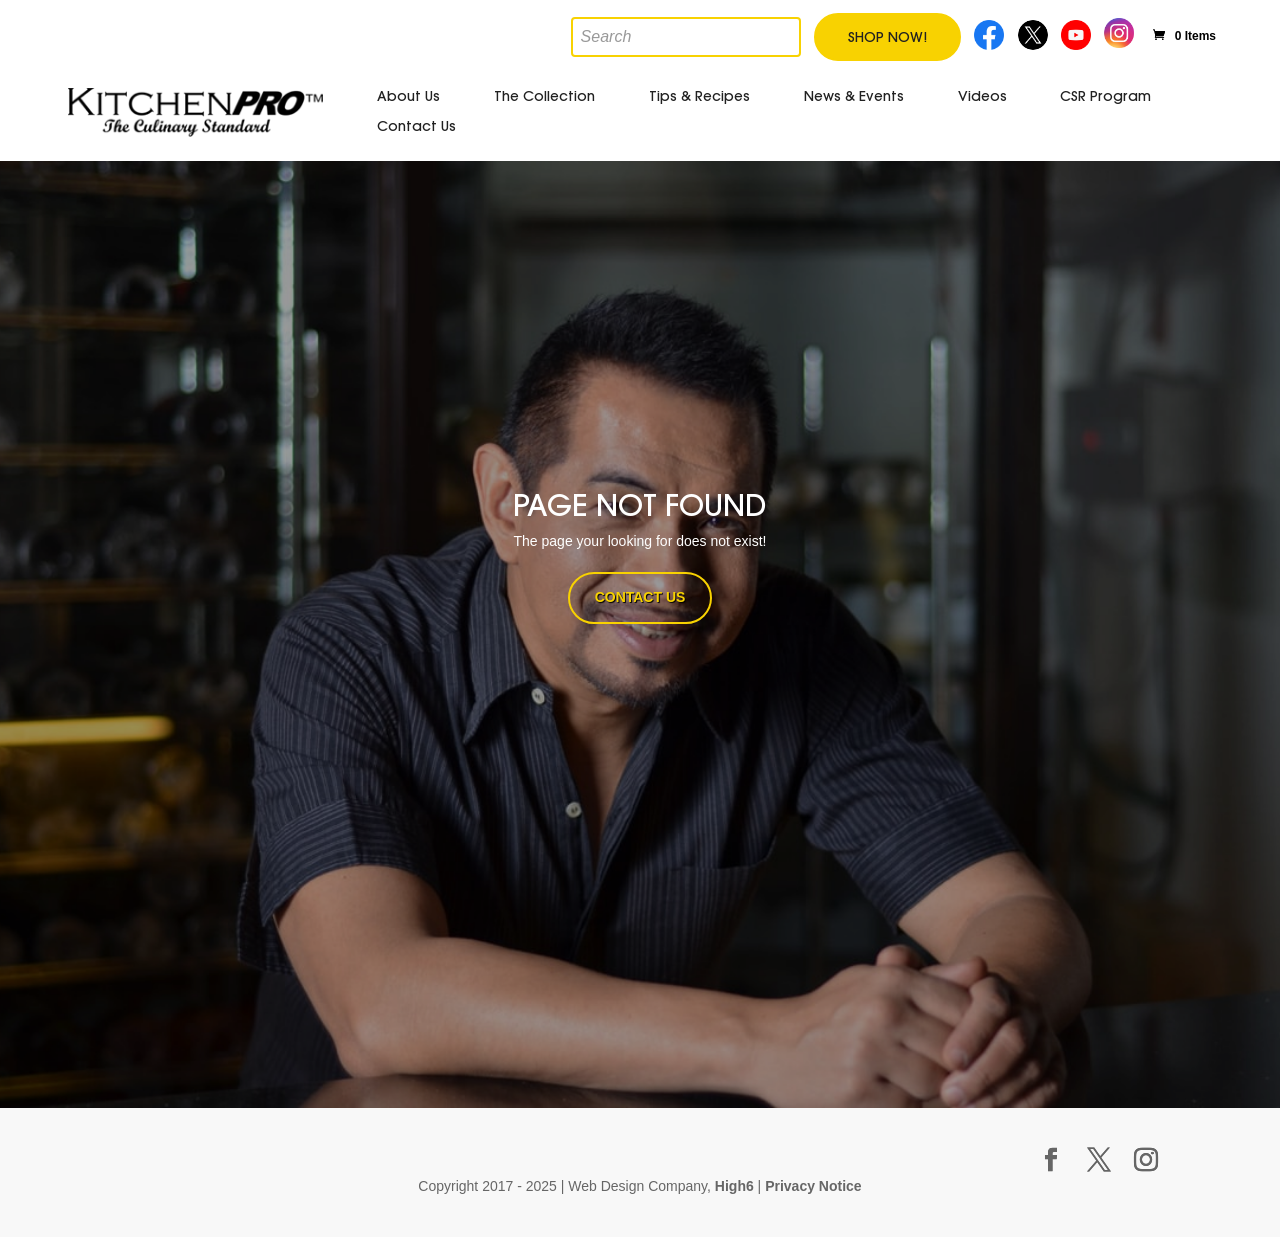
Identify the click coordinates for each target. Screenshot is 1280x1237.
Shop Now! (887, 37)
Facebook (990, 32)
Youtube (1078, 32)
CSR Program (1105, 96)
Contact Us (416, 126)
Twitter (1034, 32)
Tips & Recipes (699, 96)
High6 (734, 1186)
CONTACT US (640, 597)
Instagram (1119, 30)
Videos (982, 96)
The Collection (544, 96)
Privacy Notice (813, 1186)
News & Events (854, 96)
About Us (408, 96)
